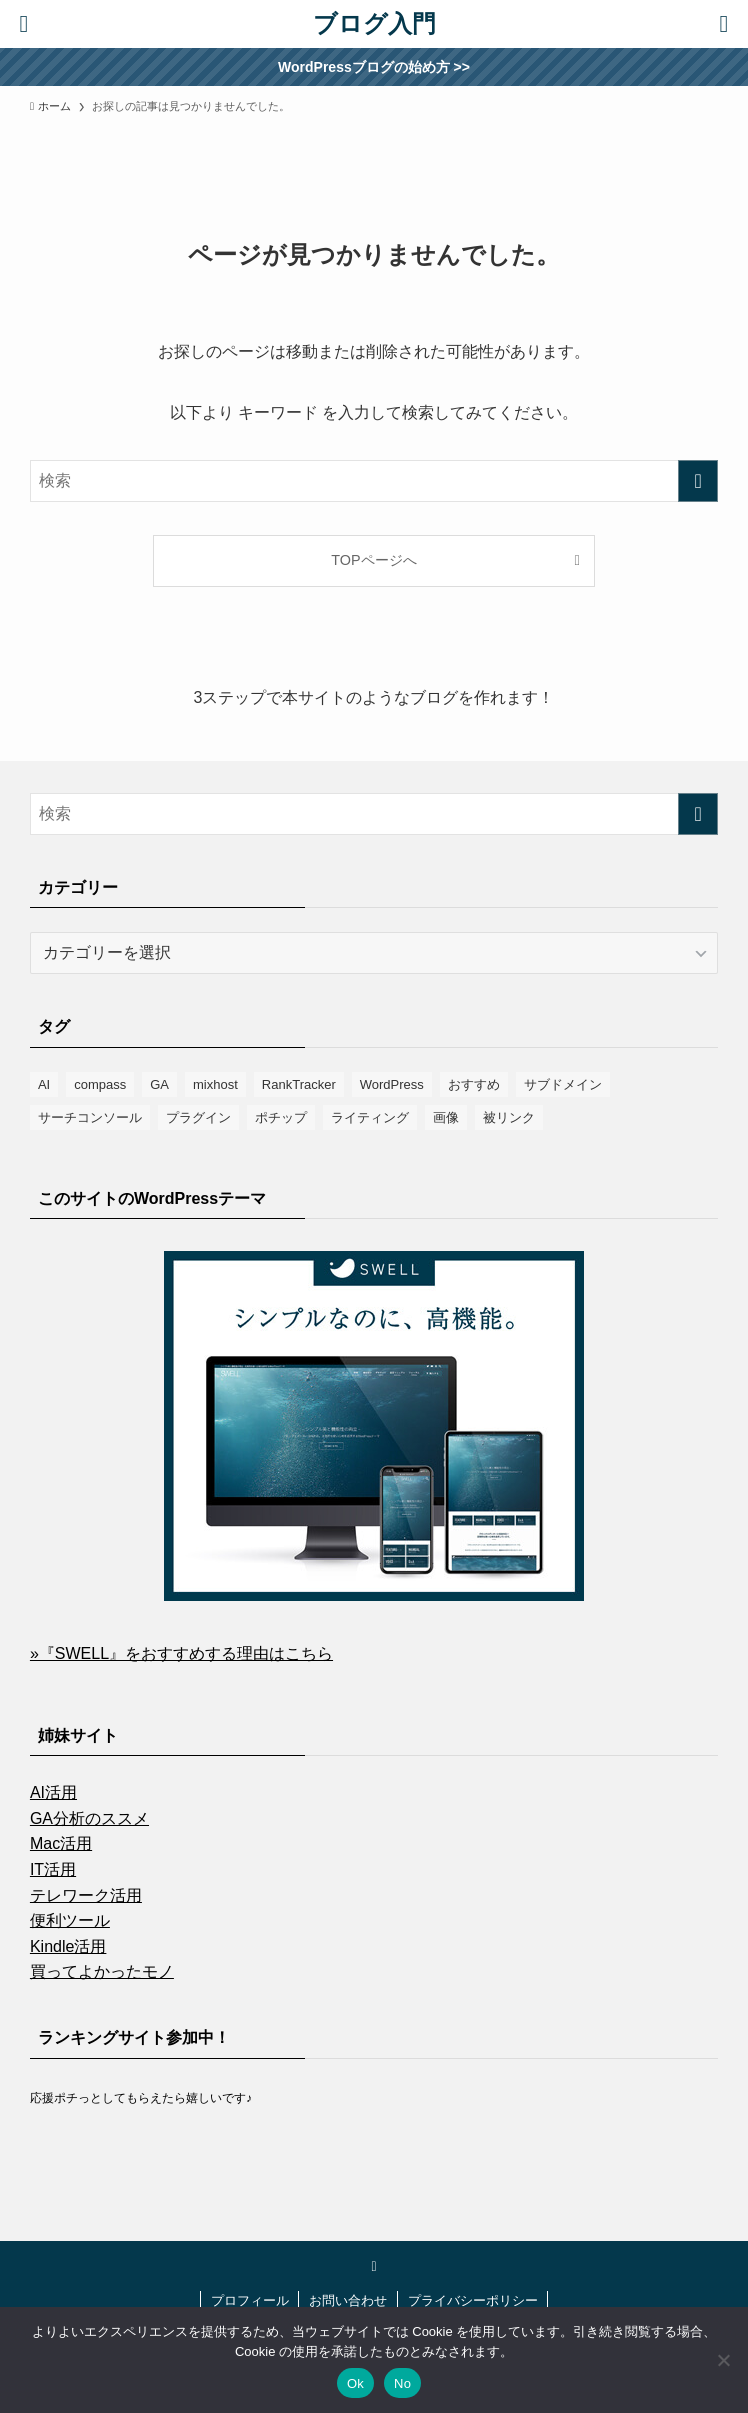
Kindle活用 (68, 1946)
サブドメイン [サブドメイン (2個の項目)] (563, 1084)
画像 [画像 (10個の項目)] (446, 1117)
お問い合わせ (348, 2300)
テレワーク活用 (86, 1895)
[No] (723, 2360)
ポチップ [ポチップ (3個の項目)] (281, 1117)
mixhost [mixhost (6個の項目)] (215, 1084)
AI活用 (53, 1792)
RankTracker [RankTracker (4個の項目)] (299, 1084)
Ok (355, 2383)
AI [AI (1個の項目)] (44, 1084)
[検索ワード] (374, 481)
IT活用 (53, 1869)
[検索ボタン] (24, 24)
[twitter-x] (374, 2266)
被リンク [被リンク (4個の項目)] (509, 1117)
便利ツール (70, 1920)
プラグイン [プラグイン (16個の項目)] (198, 1117)
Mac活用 (61, 1843)
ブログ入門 (374, 24)
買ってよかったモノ (102, 1971)
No (402, 2383)
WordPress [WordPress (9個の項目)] (392, 1084)
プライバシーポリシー (473, 2300)
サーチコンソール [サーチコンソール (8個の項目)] (90, 1117)
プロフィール (250, 2300)
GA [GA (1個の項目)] (159, 1084)
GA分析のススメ (89, 1818)
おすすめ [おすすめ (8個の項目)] (474, 1084)
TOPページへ (373, 560)
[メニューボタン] (724, 24)
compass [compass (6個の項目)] (100, 1084)
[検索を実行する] (698, 481)
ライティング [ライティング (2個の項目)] (370, 1117)
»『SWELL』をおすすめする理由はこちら (181, 1653)
